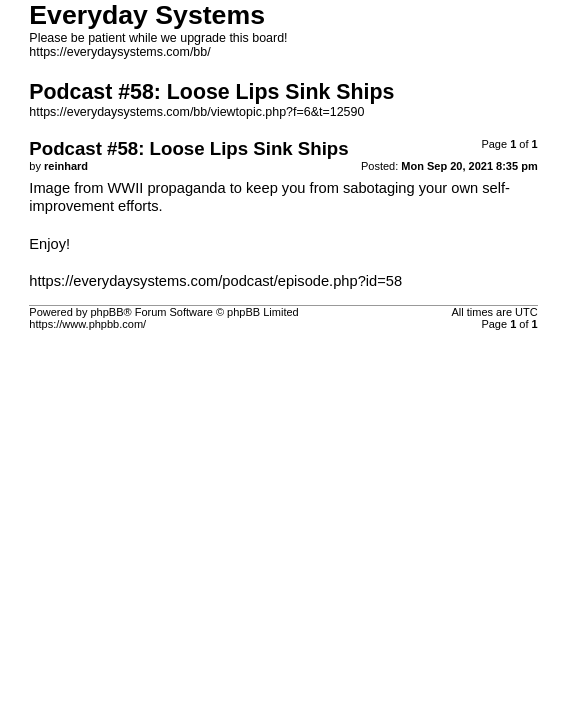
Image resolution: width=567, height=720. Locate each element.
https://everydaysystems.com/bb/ (119, 52)
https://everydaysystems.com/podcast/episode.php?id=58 (215, 281)
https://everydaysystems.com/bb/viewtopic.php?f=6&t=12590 (196, 112)
